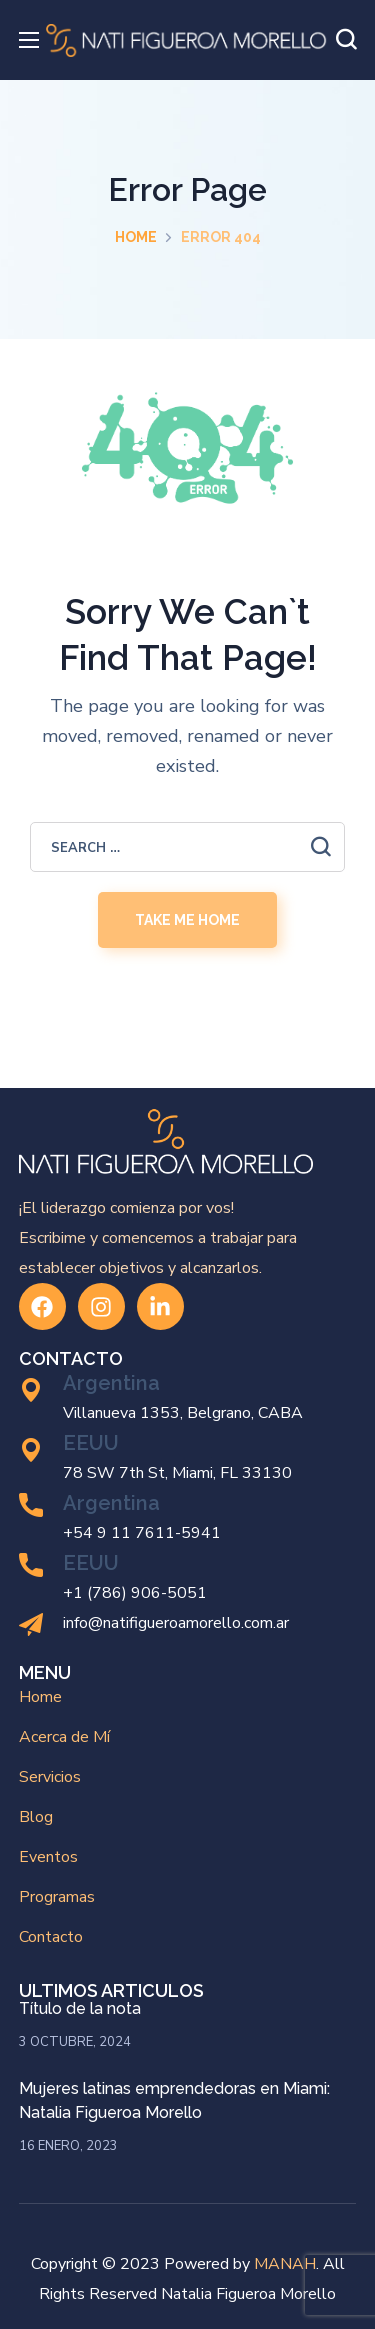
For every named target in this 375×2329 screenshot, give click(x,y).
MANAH (285, 2264)
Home (136, 237)
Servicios (50, 1777)
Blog (36, 1817)
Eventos (48, 1857)
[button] (346, 40)
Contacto (51, 1937)
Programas (57, 1897)
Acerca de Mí (64, 1737)
